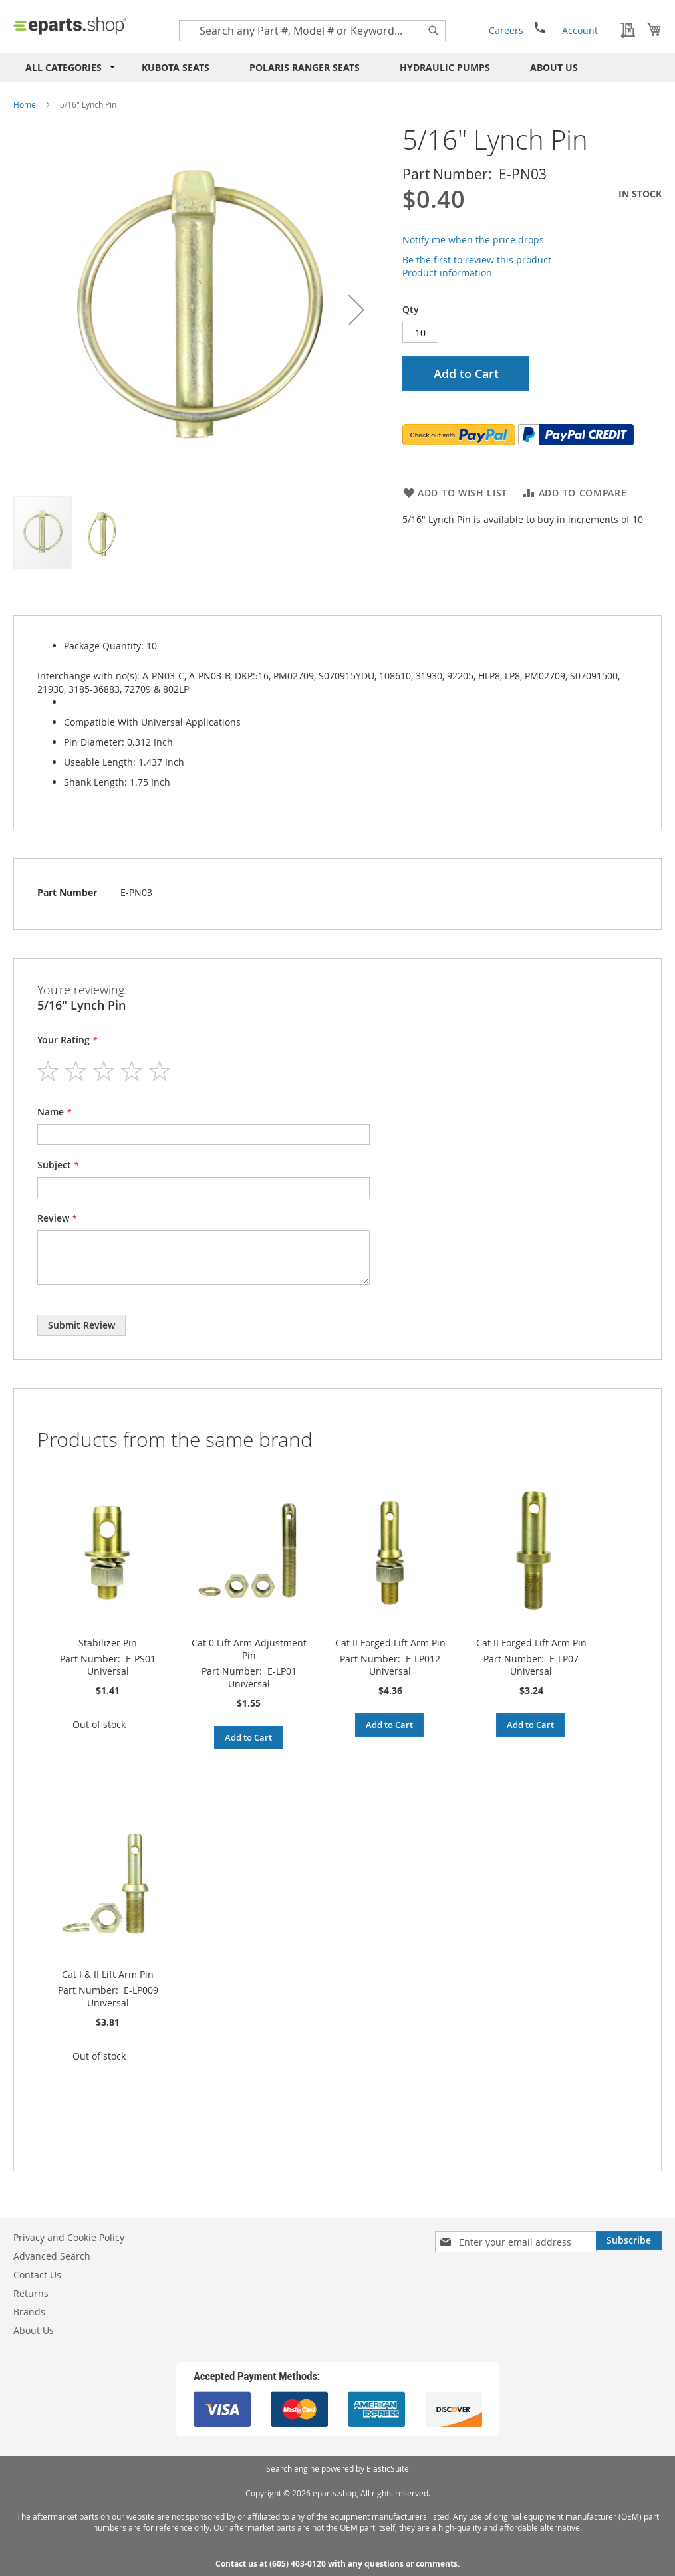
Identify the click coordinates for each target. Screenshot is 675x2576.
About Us (554, 67)
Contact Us (37, 2274)
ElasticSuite (387, 2468)
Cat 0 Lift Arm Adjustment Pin (249, 1649)
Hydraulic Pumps (445, 67)
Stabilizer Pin (107, 1642)
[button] (356, 309)
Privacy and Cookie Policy (68, 2237)
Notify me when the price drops (473, 239)
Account (580, 30)
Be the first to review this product (476, 259)
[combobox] (312, 30)
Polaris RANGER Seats (304, 67)
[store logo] (69, 25)
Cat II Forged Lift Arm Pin (390, 1642)
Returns (31, 2293)
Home (24, 104)
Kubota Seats (175, 67)
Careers (506, 30)
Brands (29, 2312)
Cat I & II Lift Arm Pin (108, 1974)
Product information (447, 273)
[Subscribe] (629, 2240)
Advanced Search (51, 2256)
